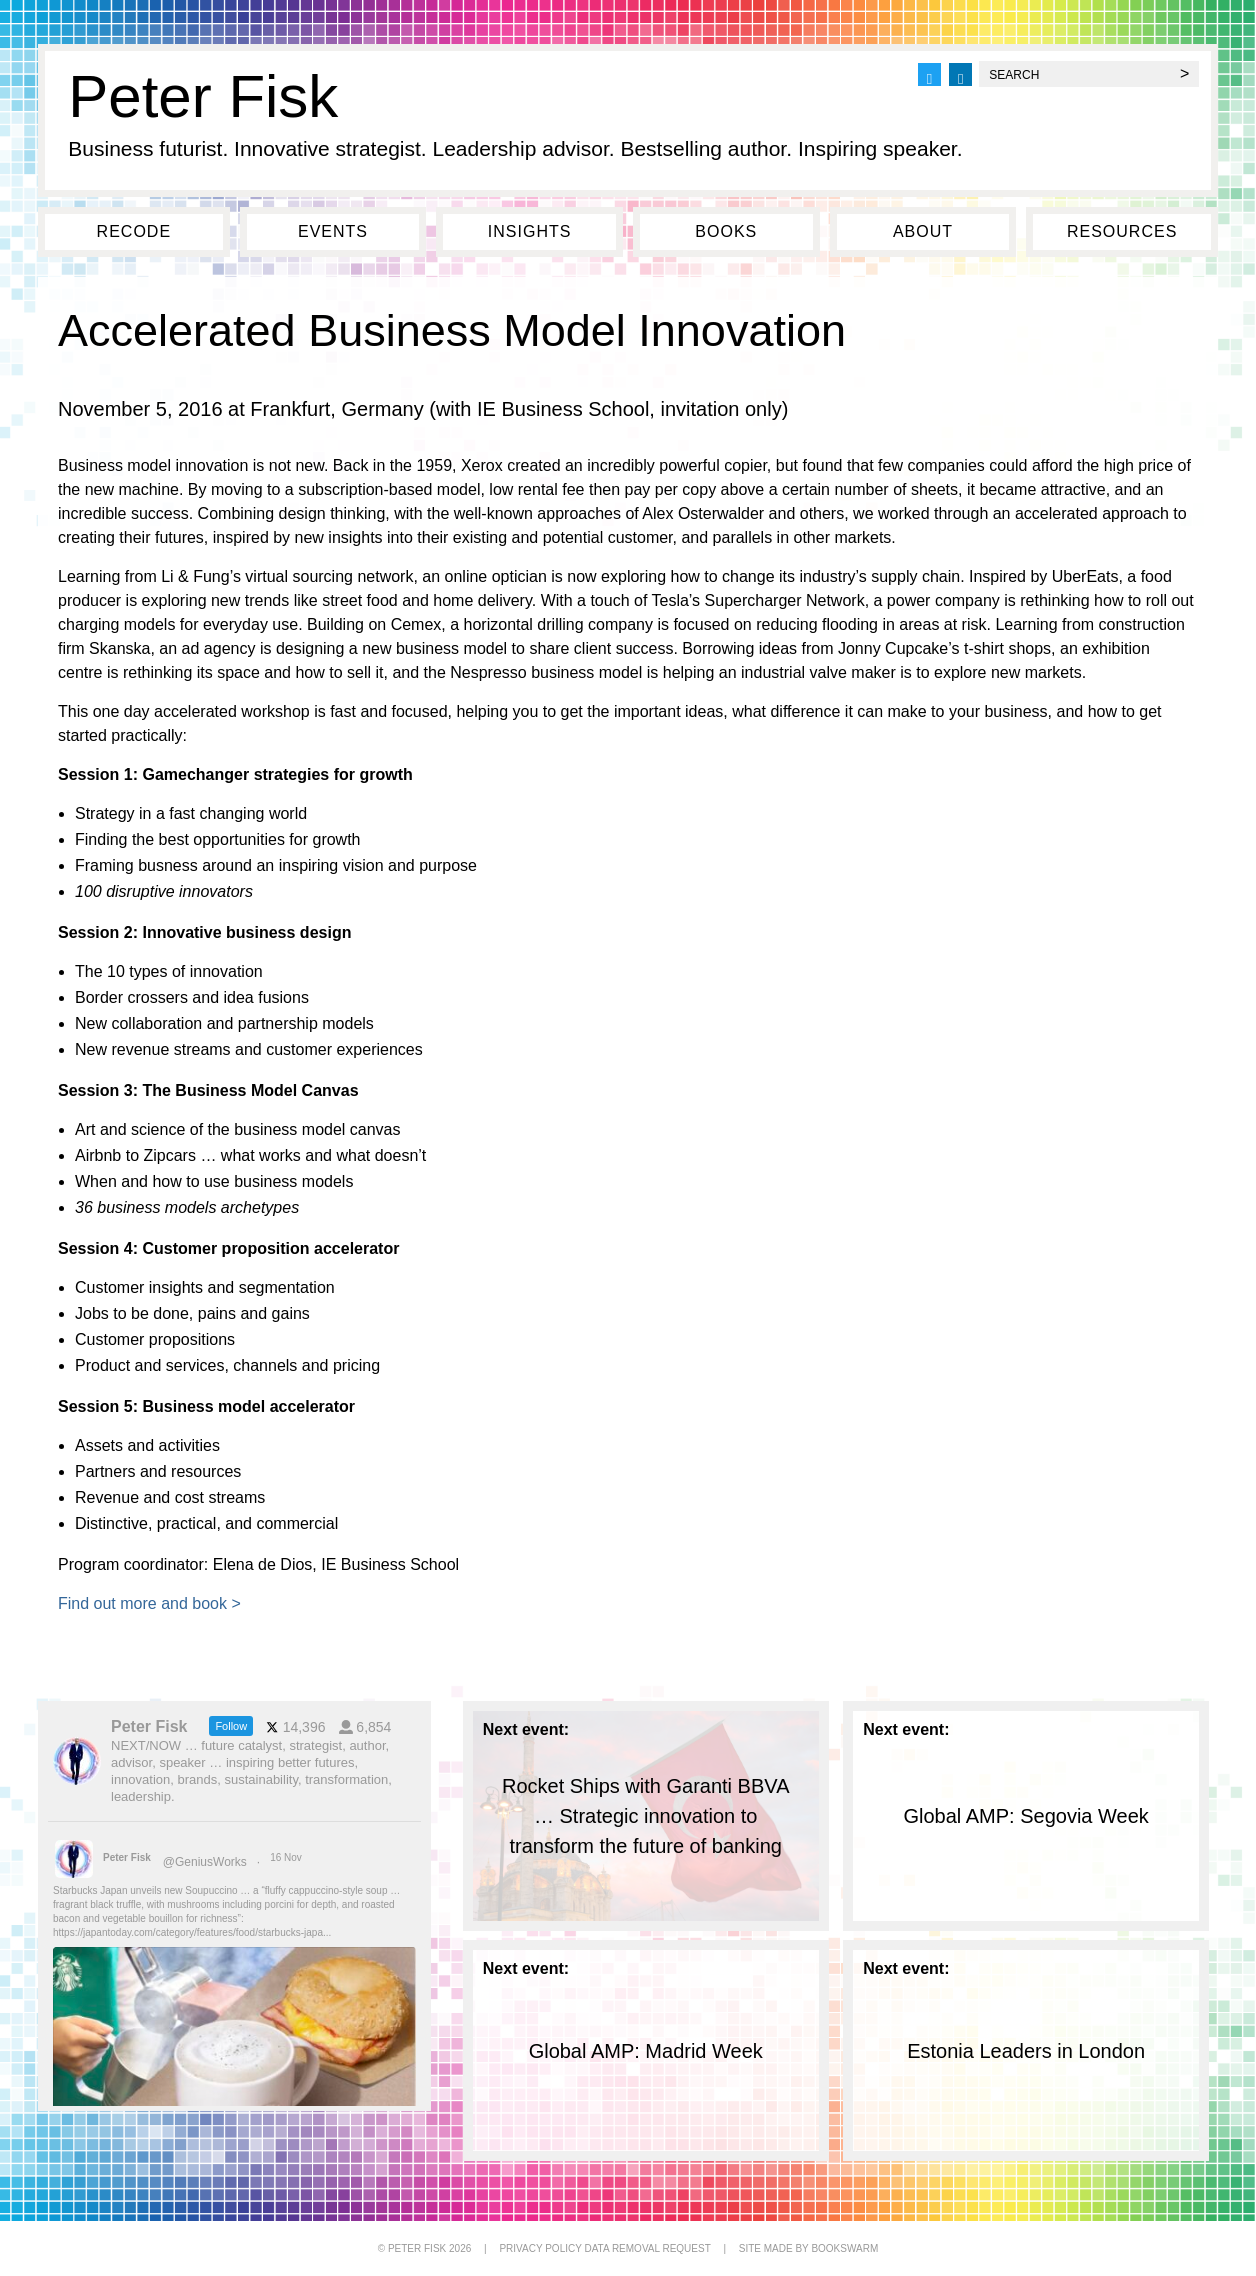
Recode (134, 231)
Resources (1122, 231)
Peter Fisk (203, 96)
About (923, 231)
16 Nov (287, 1857)
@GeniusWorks (205, 1862)
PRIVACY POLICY (540, 2248)
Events (333, 231)
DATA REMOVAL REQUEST (647, 2248)
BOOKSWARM (844, 2248)
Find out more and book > (149, 1603)
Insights (530, 231)
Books (726, 231)
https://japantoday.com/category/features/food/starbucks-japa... (192, 1932)
